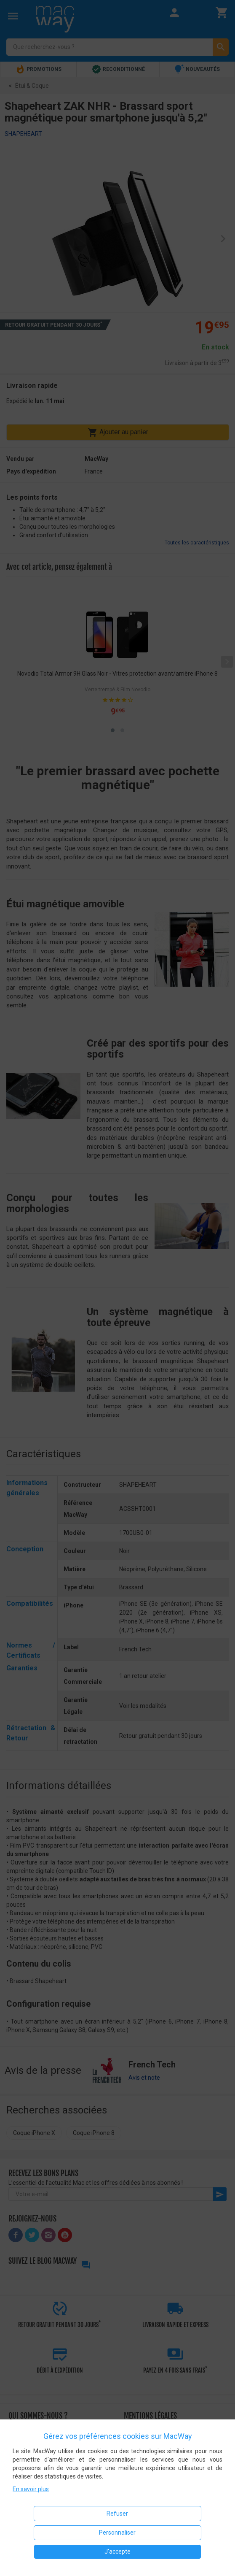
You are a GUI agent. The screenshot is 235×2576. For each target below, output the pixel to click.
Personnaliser (117, 2532)
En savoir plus (31, 2489)
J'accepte (117, 2551)
